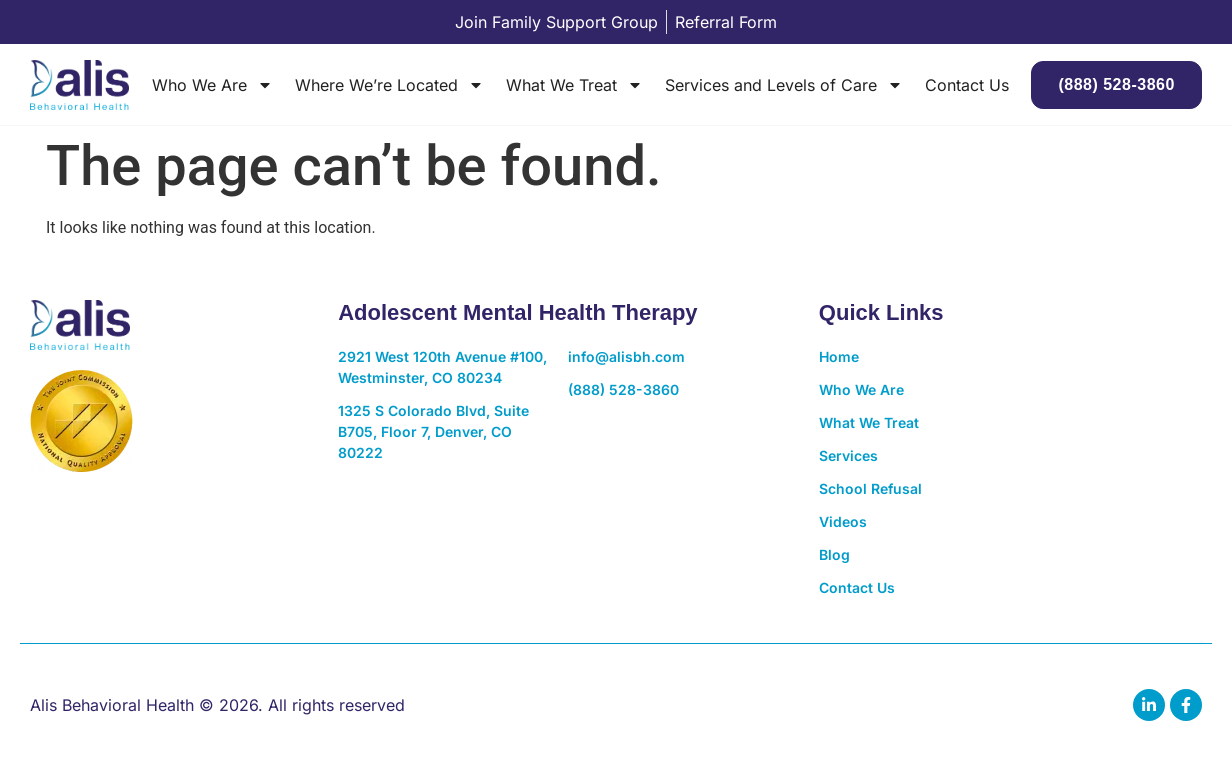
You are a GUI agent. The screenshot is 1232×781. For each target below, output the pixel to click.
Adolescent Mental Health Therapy (517, 312)
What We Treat (574, 85)
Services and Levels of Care (784, 85)
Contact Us (967, 85)
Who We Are (212, 85)
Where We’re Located (389, 85)
